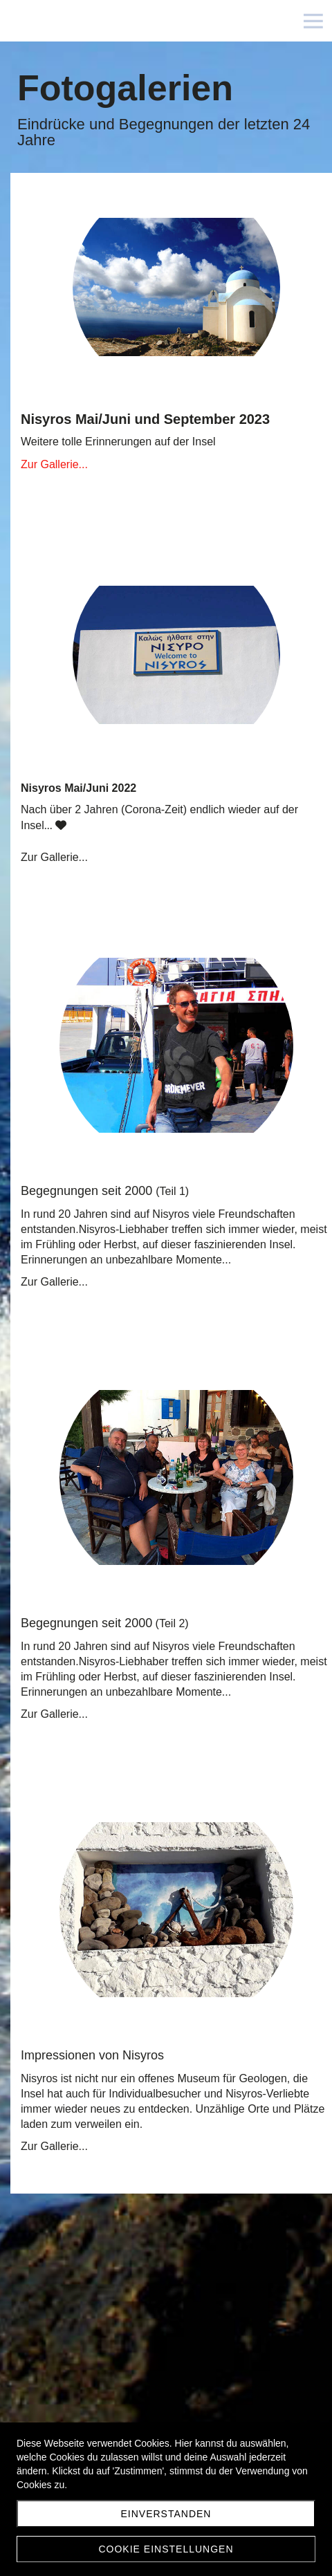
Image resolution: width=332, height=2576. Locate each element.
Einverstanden (166, 2513)
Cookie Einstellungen (165, 2549)
